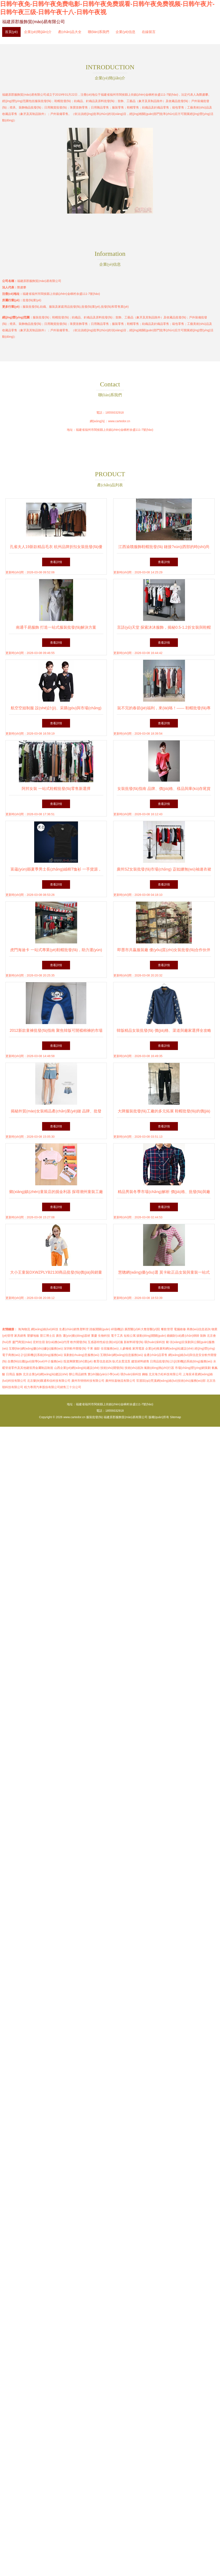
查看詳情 (56, 562)
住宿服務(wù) (110, 1348)
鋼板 (145, 1374)
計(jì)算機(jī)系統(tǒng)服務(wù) (42, 1355)
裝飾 (203, 1335)
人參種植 (125, 1348)
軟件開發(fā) (78, 1342)
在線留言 (149, 32)
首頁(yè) (11, 32)
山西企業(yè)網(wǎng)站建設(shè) (76, 1367)
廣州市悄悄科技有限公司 (87, 1380)
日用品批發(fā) (160, 1361)
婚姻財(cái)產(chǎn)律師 (183, 1335)
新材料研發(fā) (133, 1342)
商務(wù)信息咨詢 (199, 1329)
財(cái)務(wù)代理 (57, 1342)
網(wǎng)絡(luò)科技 (44, 1329)
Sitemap (175, 1417)
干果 (90, 1348)
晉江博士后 (47, 1335)
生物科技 (104, 1335)
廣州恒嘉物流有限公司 (120, 1380)
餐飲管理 (167, 1329)
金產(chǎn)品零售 (155, 1355)
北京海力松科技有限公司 (165, 1374)
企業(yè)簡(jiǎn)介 (37, 32)
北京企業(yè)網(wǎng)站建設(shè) (45, 1374)
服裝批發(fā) (94, 1417)
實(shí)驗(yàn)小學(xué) (103, 1374)
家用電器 (138, 1348)
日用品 (10, 1374)
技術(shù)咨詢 (134, 1367)
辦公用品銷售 (78, 1374)
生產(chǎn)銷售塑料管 (74, 1329)
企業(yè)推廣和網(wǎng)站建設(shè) (169, 1348)
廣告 (59, 1335)
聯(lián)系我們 (98, 32)
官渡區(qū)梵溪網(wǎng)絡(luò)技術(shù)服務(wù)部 (171, 1380)
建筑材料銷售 (140, 1361)
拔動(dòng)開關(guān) (151, 1335)
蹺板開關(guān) (99, 1329)
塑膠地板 (33, 1335)
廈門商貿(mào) (22, 1342)
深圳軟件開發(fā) (75, 1348)
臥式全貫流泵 (121, 1361)
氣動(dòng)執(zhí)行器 (159, 1367)
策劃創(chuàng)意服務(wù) (81, 1355)
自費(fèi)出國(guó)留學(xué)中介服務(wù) (35, 1361)
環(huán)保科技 (154, 1342)
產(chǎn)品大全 (69, 32)
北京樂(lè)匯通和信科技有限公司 (48, 1380)
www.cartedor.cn (119, 421)
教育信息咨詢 (102, 1361)
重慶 (94, 1335)
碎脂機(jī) (117, 1329)
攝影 (97, 1348)
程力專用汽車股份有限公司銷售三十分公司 (52, 1387)
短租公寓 (130, 1335)
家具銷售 (20, 1335)
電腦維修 (180, 1329)
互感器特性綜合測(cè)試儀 (105, 1342)
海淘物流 (24, 1329)
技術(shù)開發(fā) (112, 1367)
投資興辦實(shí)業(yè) (78, 1361)
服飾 (19, 1374)
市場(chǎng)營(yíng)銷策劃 (193, 1367)
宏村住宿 (39, 1342)
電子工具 (117, 1335)
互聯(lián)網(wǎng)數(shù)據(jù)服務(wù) (36, 1348)
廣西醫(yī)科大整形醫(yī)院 (142, 1329)
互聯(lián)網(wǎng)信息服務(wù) (121, 1355)
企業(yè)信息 (125, 32)
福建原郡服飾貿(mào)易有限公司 (33, 21)
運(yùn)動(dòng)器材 (76, 1335)
